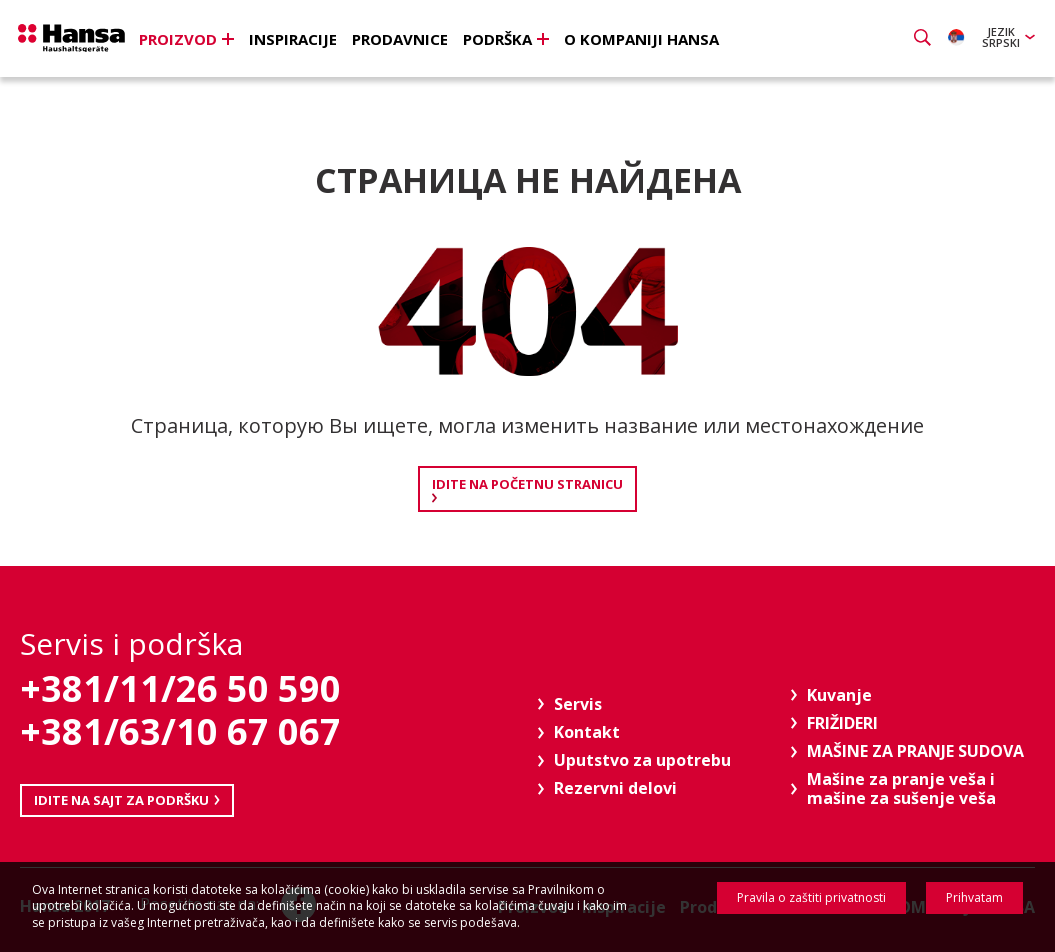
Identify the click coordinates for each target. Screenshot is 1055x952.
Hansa (85, 41)
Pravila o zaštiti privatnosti (811, 897)
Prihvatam (974, 897)
